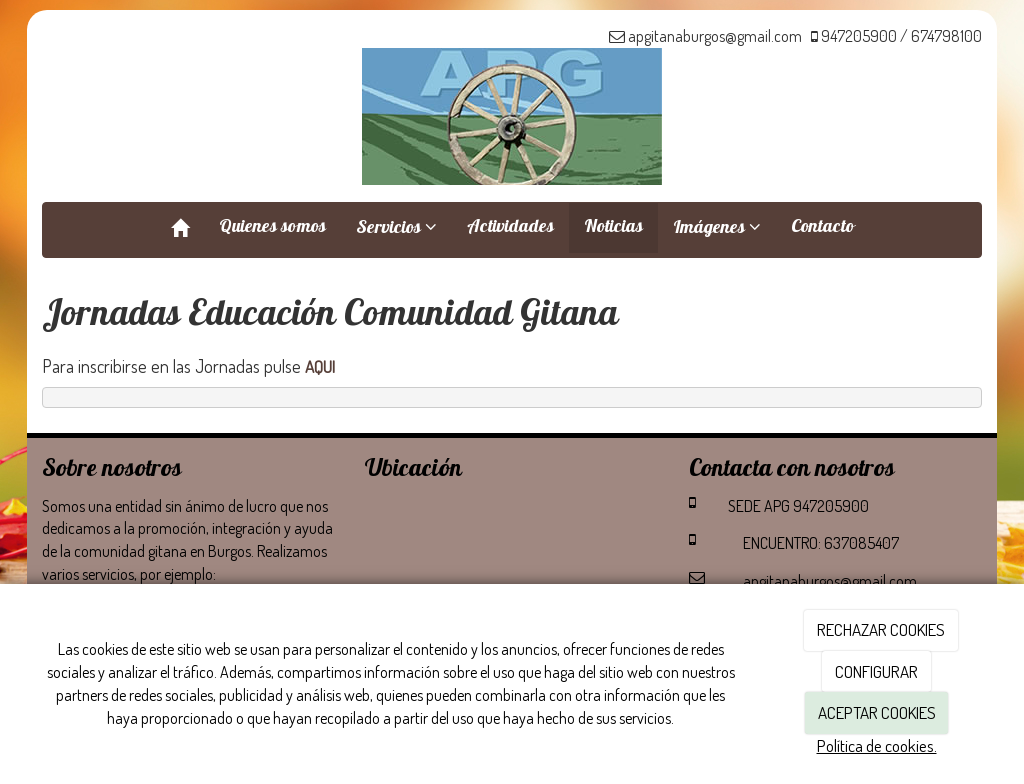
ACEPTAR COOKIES (877, 712)
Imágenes (717, 229)
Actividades (510, 228)
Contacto (822, 228)
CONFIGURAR (876, 671)
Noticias (613, 228)
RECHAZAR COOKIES (881, 629)
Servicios (396, 229)
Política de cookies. (877, 745)
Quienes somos (272, 228)
